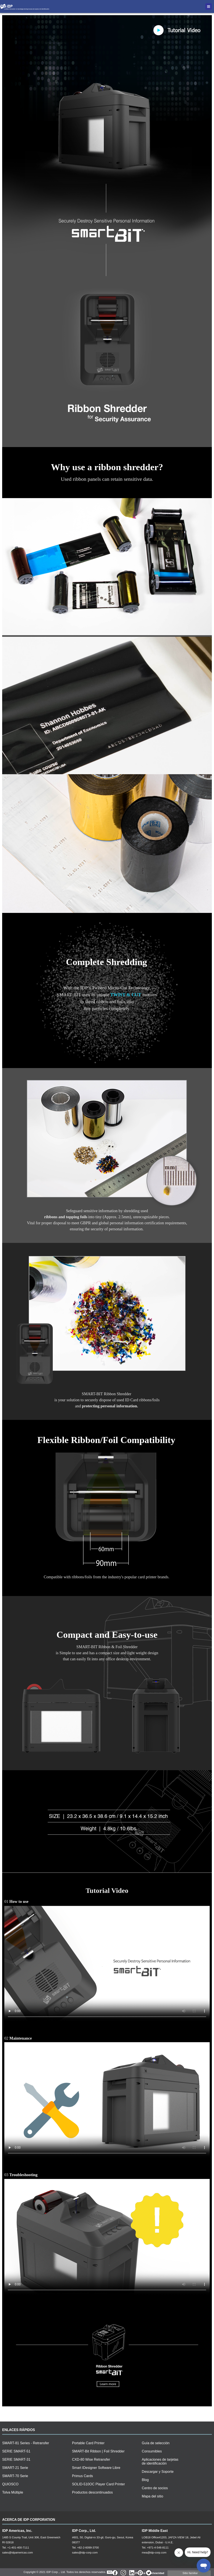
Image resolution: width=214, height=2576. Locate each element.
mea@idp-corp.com (154, 2552)
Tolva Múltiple (12, 2492)
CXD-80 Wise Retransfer (91, 2459)
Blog (145, 2480)
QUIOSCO (10, 2484)
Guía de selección (155, 2443)
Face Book (114, 2572)
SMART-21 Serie (15, 2468)
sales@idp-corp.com (85, 2552)
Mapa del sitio (152, 2496)
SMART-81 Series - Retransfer (25, 2443)
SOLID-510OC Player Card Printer (98, 2484)
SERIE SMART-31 (16, 2459)
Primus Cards (82, 2476)
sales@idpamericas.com (17, 2552)
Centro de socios (155, 2488)
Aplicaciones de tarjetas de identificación (160, 2461)
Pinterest (140, 2572)
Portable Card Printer (88, 2443)
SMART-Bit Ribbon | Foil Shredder (98, 2451)
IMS (110, 2572)
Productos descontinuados (92, 2492)
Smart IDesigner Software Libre (96, 2468)
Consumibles (152, 2451)
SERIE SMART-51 (16, 2451)
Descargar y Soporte (158, 2471)
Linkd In (131, 2572)
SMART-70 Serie (15, 2476)
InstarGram (123, 2572)
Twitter (148, 2572)
